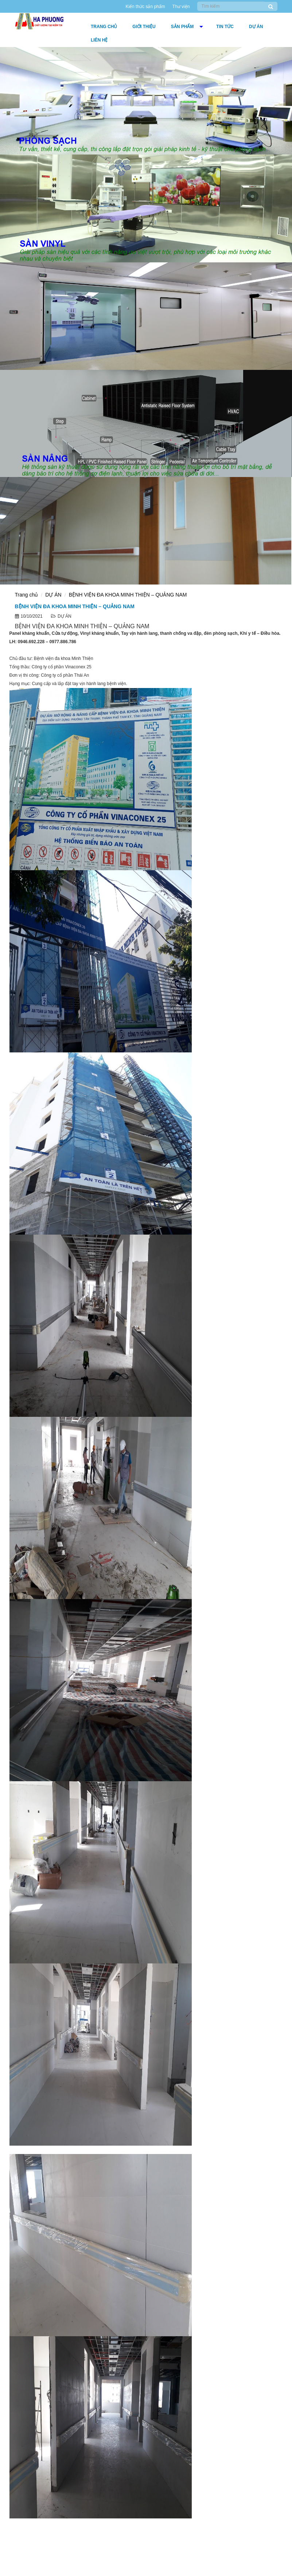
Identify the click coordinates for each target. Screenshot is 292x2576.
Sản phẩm (182, 26)
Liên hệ (99, 40)
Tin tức (225, 26)
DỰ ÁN (256, 26)
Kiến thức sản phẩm (145, 6)
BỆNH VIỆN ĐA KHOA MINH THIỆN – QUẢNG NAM (128, 595)
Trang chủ (104, 26)
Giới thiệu (143, 26)
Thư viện (181, 6)
